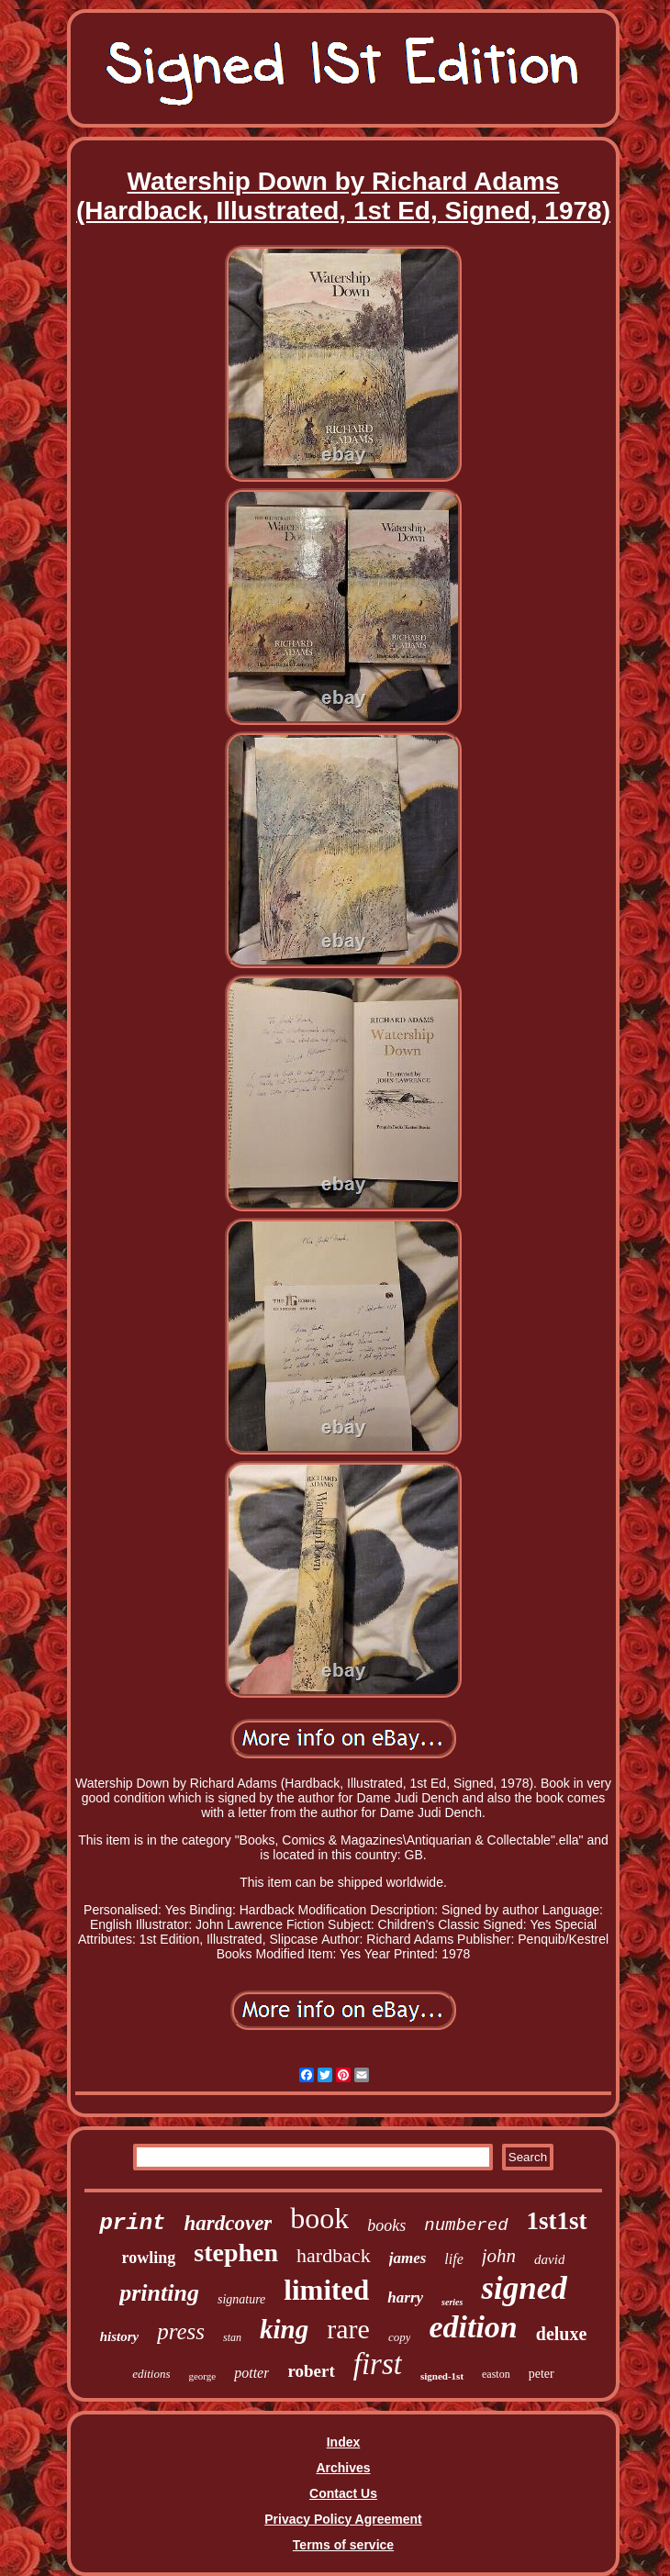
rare (348, 2329)
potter (251, 2373)
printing (159, 2293)
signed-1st (441, 2375)
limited (326, 2290)
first (377, 2364)
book (319, 2218)
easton (496, 2374)
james (408, 2258)
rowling (149, 2257)
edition (473, 2327)
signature (241, 2299)
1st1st (557, 2221)
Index (344, 2442)
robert (310, 2371)
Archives (343, 2467)
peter (541, 2374)
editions (151, 2374)
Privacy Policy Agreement (342, 2519)
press (181, 2331)
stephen (236, 2252)
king (284, 2329)
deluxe (561, 2334)
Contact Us (343, 2493)
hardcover (228, 2223)
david (549, 2259)
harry (405, 2297)
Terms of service (343, 2544)
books (386, 2225)
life (453, 2259)
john (499, 2256)
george (202, 2375)
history (120, 2336)
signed (523, 2288)
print (132, 2223)
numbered (466, 2225)
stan (232, 2337)
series (452, 2302)
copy (399, 2337)
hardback (333, 2255)
